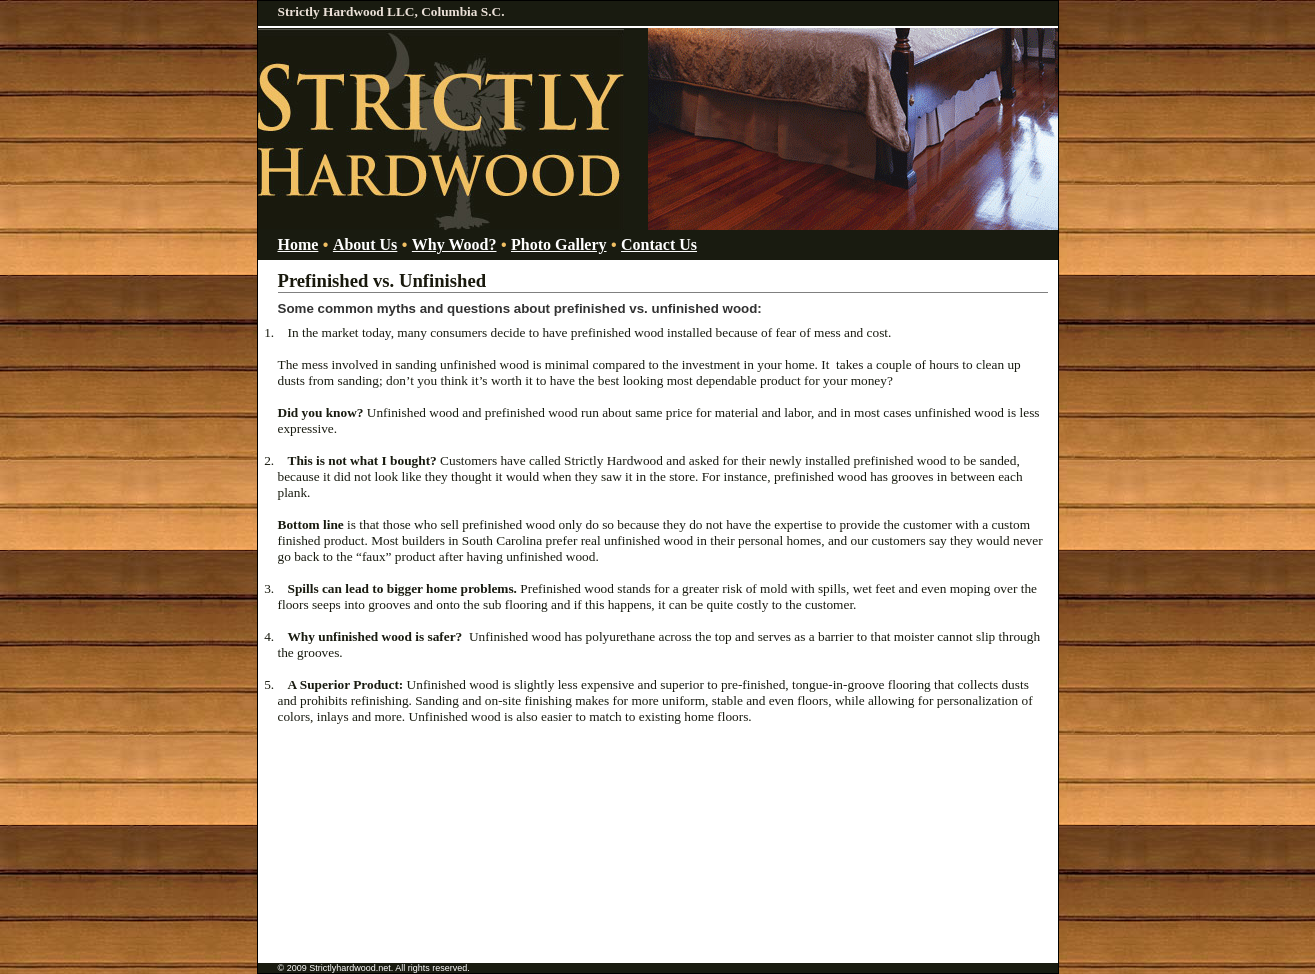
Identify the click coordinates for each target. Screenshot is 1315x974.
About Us (365, 244)
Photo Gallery (559, 244)
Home (298, 244)
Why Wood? (454, 244)
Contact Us (659, 244)
